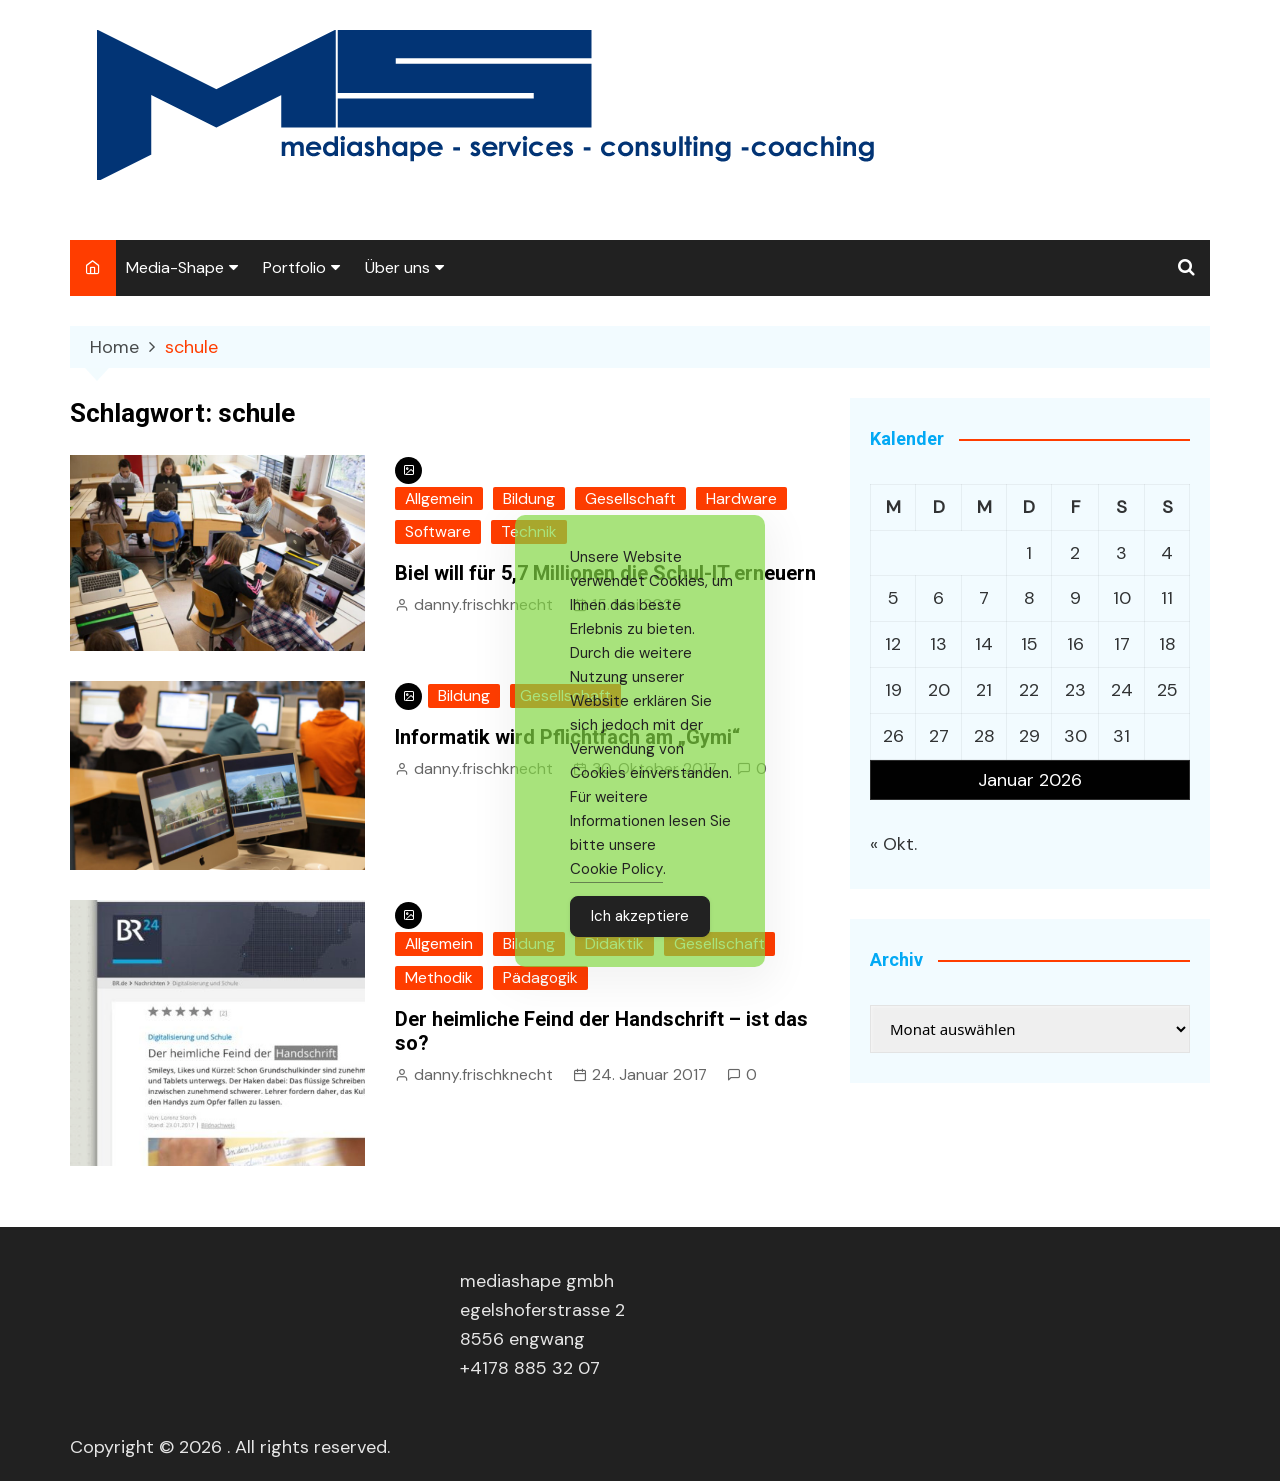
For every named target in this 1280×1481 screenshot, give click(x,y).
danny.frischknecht (483, 604)
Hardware (741, 498)
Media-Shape (175, 267)
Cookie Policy (616, 869)
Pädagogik (540, 977)
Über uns (397, 267)
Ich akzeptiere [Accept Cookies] (640, 916)
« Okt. (893, 844)
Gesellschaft (630, 498)
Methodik (439, 977)
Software (438, 531)
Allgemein (439, 498)
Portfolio (294, 267)
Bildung (529, 498)
